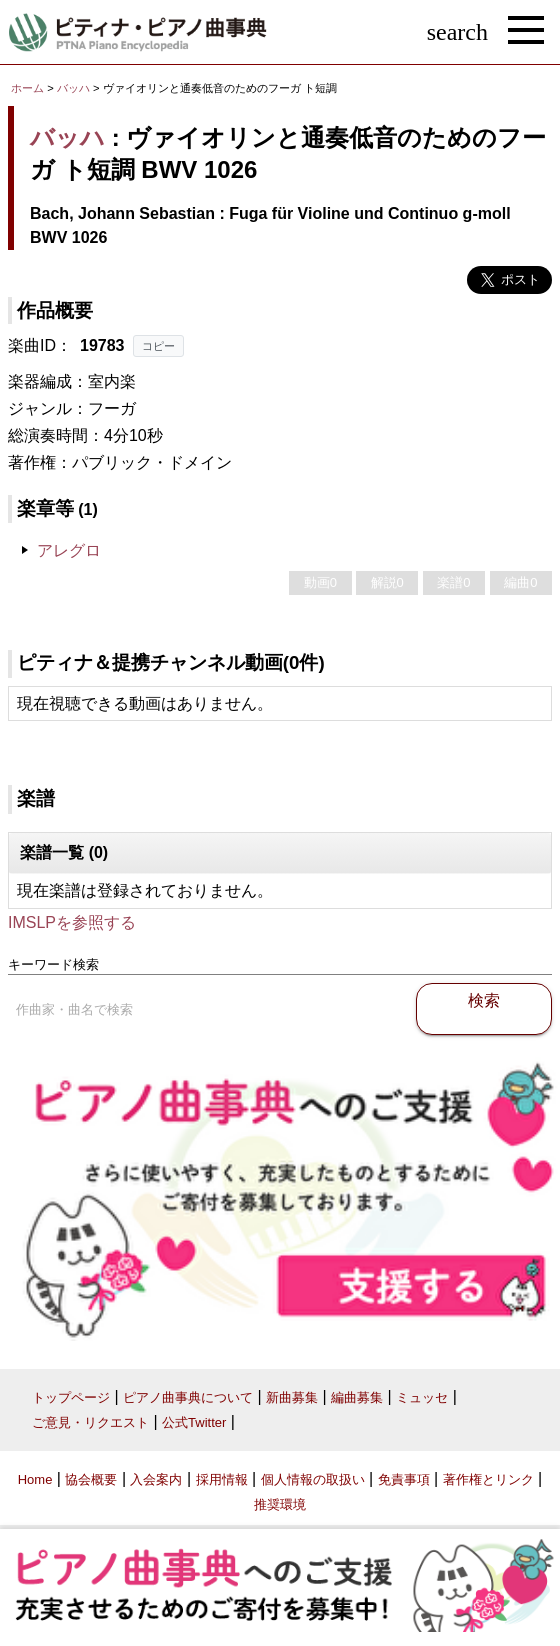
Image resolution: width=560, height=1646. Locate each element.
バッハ (73, 88)
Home (35, 1479)
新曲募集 (292, 1397)
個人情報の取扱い (313, 1479)
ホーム (27, 88)
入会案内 (156, 1479)
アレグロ (69, 550)
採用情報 (222, 1479)
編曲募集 (357, 1397)
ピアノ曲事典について (188, 1397)
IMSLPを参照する (72, 922)
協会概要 (91, 1479)
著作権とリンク (488, 1479)
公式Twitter (194, 1422)
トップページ (71, 1397)
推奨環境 (280, 1504)
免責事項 (404, 1479)
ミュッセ (422, 1397)
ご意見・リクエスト (90, 1422)
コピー (158, 346)
